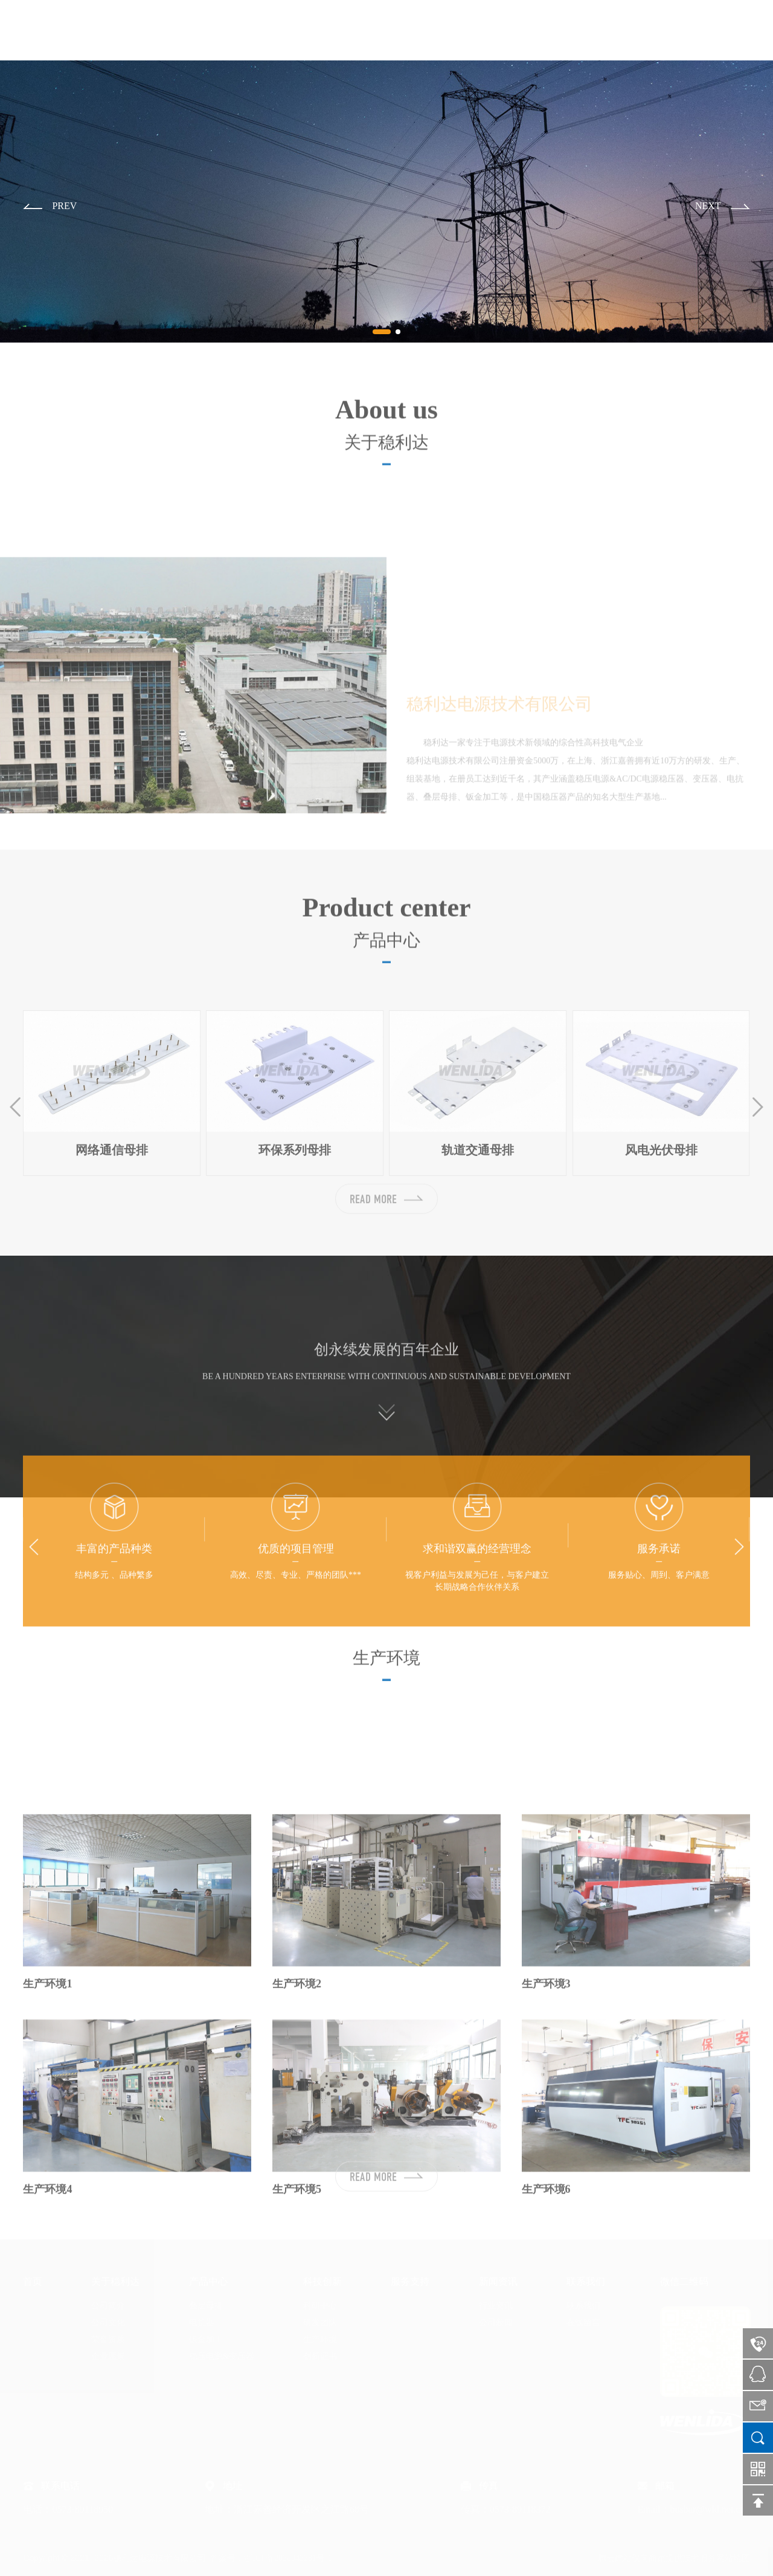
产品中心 (445, 30)
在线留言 (583, 2322)
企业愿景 (108, 2356)
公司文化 (108, 2322)
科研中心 (320, 2305)
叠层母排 (206, 2305)
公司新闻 (496, 2322)
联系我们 (689, 30)
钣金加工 (206, 2339)
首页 (323, 30)
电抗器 (201, 2322)
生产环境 (320, 2339)
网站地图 (733, 2558)
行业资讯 (496, 2305)
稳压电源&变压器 (222, 2356)
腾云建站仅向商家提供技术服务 (657, 2558)
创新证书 (320, 2356)
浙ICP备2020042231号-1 (288, 2558)
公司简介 (108, 2305)
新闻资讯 (628, 30)
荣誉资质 (108, 2339)
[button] (50, 207)
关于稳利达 (379, 30)
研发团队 (320, 2322)
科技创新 (506, 30)
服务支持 (567, 30)
